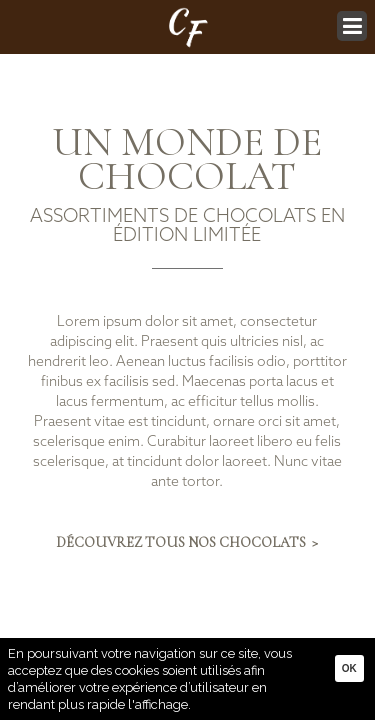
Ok (349, 668)
